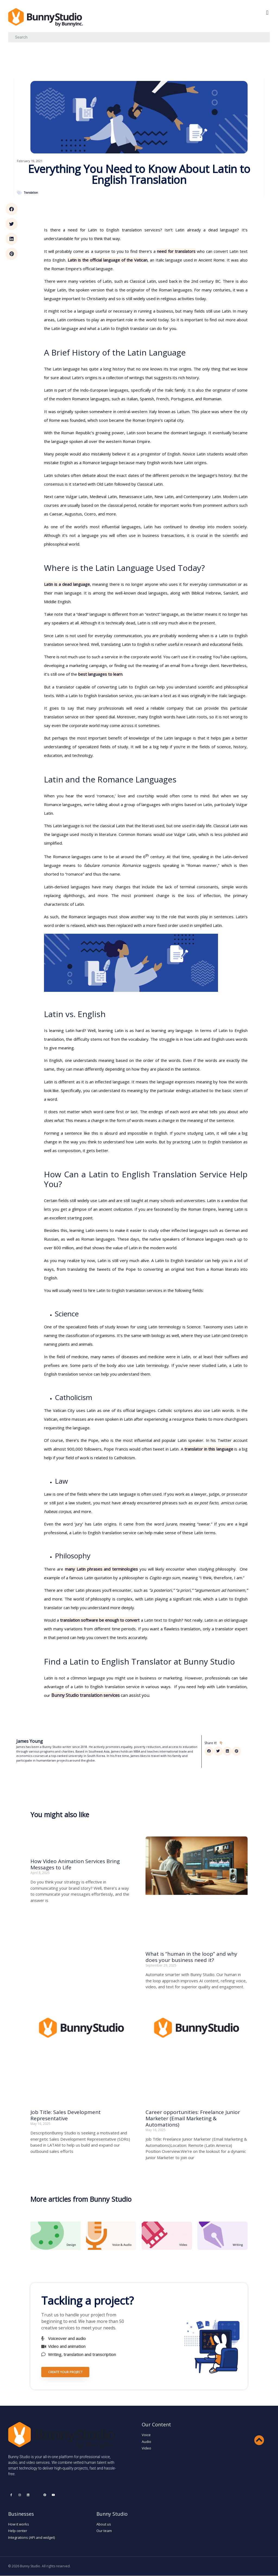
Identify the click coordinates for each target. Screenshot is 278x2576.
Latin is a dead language (67, 584)
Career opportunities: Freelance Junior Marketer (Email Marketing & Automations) (193, 2118)
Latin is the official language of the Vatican (107, 260)
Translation (31, 192)
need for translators (176, 251)
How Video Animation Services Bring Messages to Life (75, 1864)
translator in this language (208, 1449)
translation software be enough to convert (100, 1620)
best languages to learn (100, 674)
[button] (267, 12)
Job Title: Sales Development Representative (65, 2115)
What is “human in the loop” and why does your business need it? (191, 1957)
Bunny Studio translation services (85, 1695)
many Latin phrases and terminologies (101, 1569)
